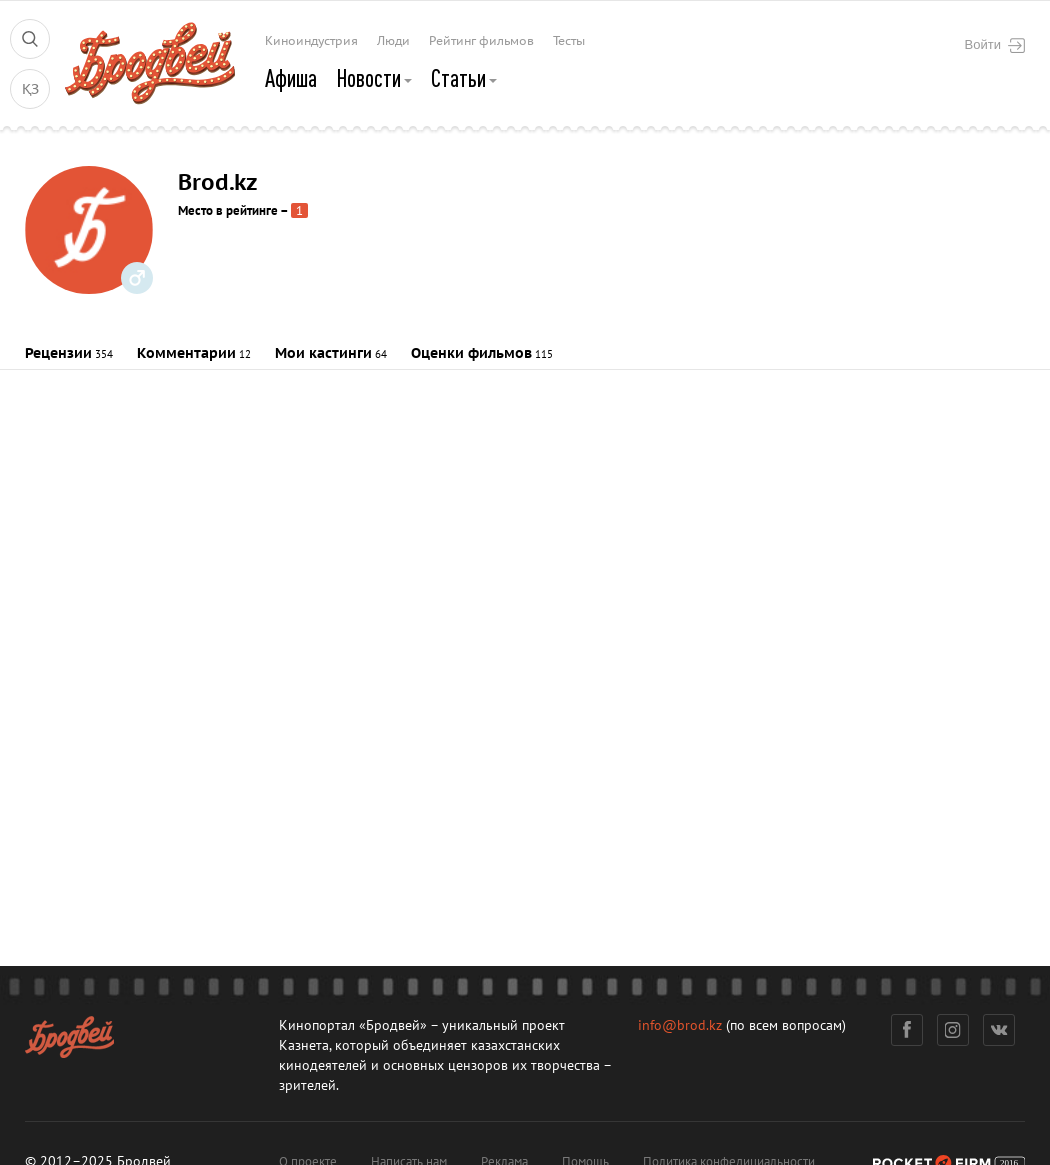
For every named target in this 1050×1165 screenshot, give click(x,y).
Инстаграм (953, 1030)
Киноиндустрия (311, 41)
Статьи (464, 78)
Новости (374, 78)
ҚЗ (30, 89)
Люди (393, 41)
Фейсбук (907, 1030)
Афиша (291, 78)
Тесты (569, 41)
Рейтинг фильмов (481, 41)
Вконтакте (999, 1030)
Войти (995, 45)
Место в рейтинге (228, 211)
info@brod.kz (680, 1025)
